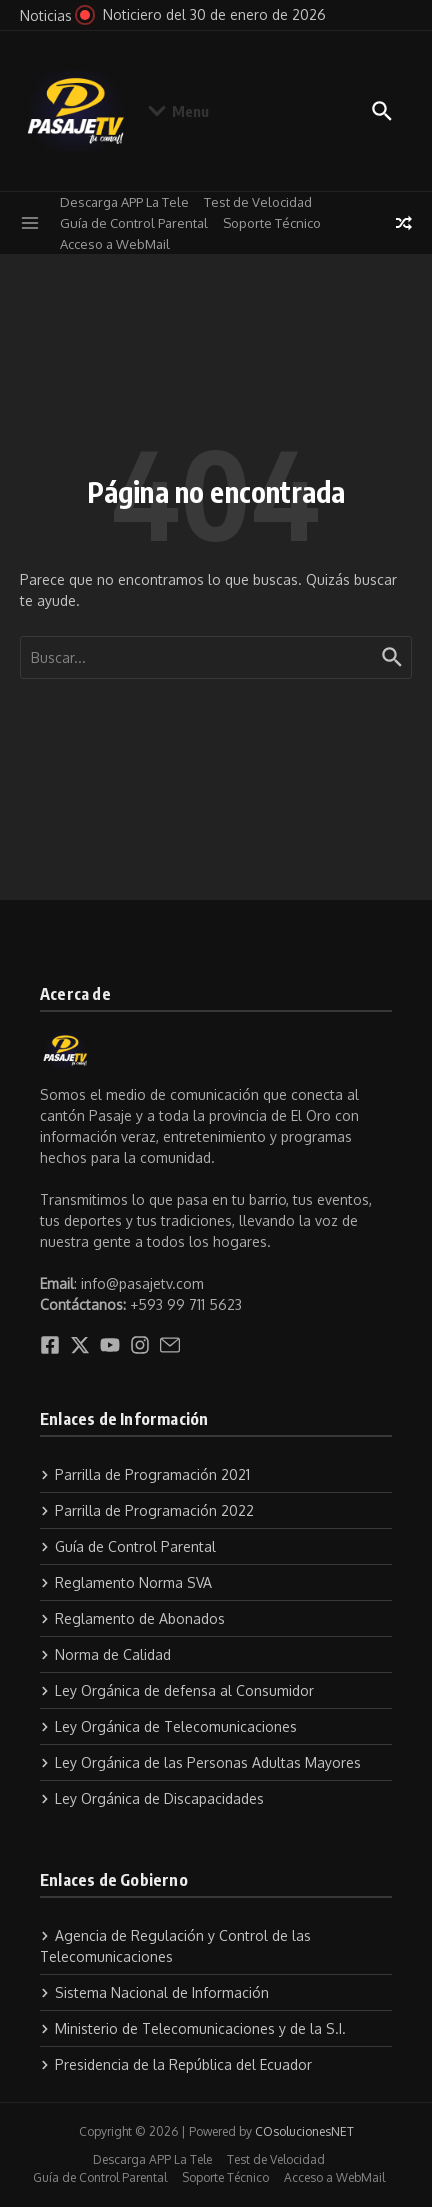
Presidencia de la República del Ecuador (176, 2064)
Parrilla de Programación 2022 (147, 1510)
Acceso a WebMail (115, 244)
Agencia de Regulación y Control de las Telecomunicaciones (175, 1946)
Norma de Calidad (105, 1654)
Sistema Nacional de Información (154, 1992)
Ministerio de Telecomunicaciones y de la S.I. (193, 2028)
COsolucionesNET (304, 2131)
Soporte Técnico (272, 223)
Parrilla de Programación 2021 (145, 1474)
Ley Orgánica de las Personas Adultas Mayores (200, 1762)
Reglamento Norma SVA (126, 1582)
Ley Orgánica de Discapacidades (152, 1798)
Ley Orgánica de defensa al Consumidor (177, 1690)
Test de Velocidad (258, 202)
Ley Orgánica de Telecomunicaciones (168, 1726)
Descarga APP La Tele (124, 202)
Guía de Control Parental (134, 223)
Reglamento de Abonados (132, 1618)
